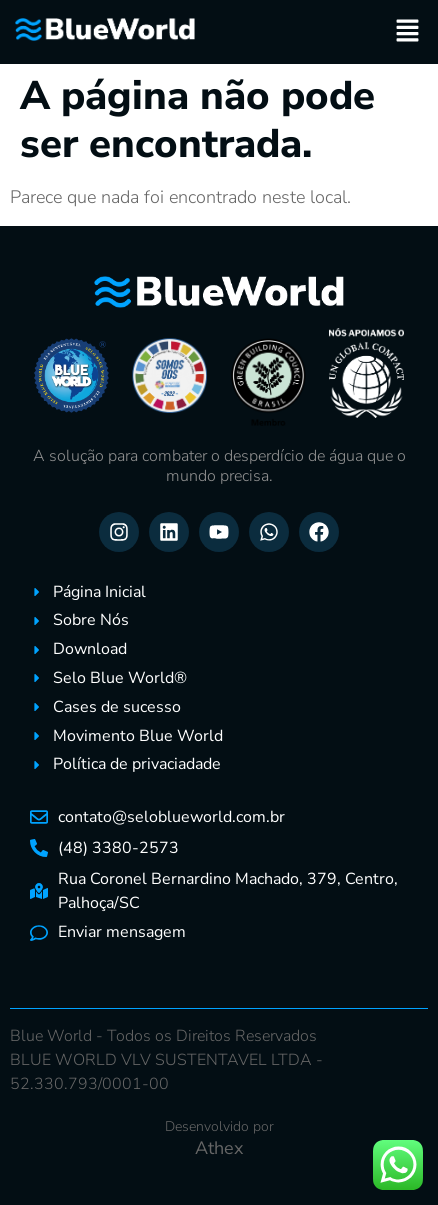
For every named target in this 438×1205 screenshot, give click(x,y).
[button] (408, 32)
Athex (219, 1148)
